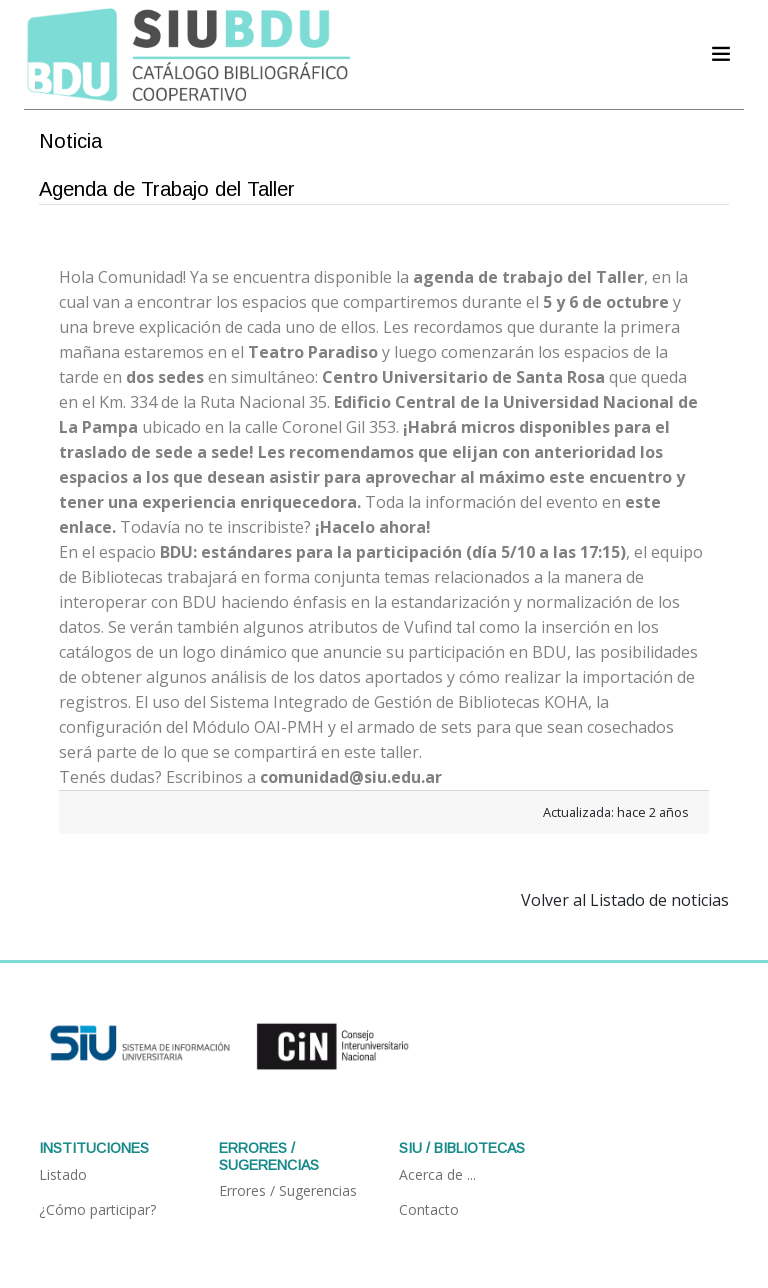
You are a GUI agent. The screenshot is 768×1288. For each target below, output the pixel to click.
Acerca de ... (437, 1174)
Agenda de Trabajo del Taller (167, 189)
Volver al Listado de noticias (625, 900)
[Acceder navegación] (721, 54)
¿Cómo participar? (97, 1209)
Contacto (429, 1209)
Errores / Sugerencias (288, 1190)
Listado (63, 1174)
